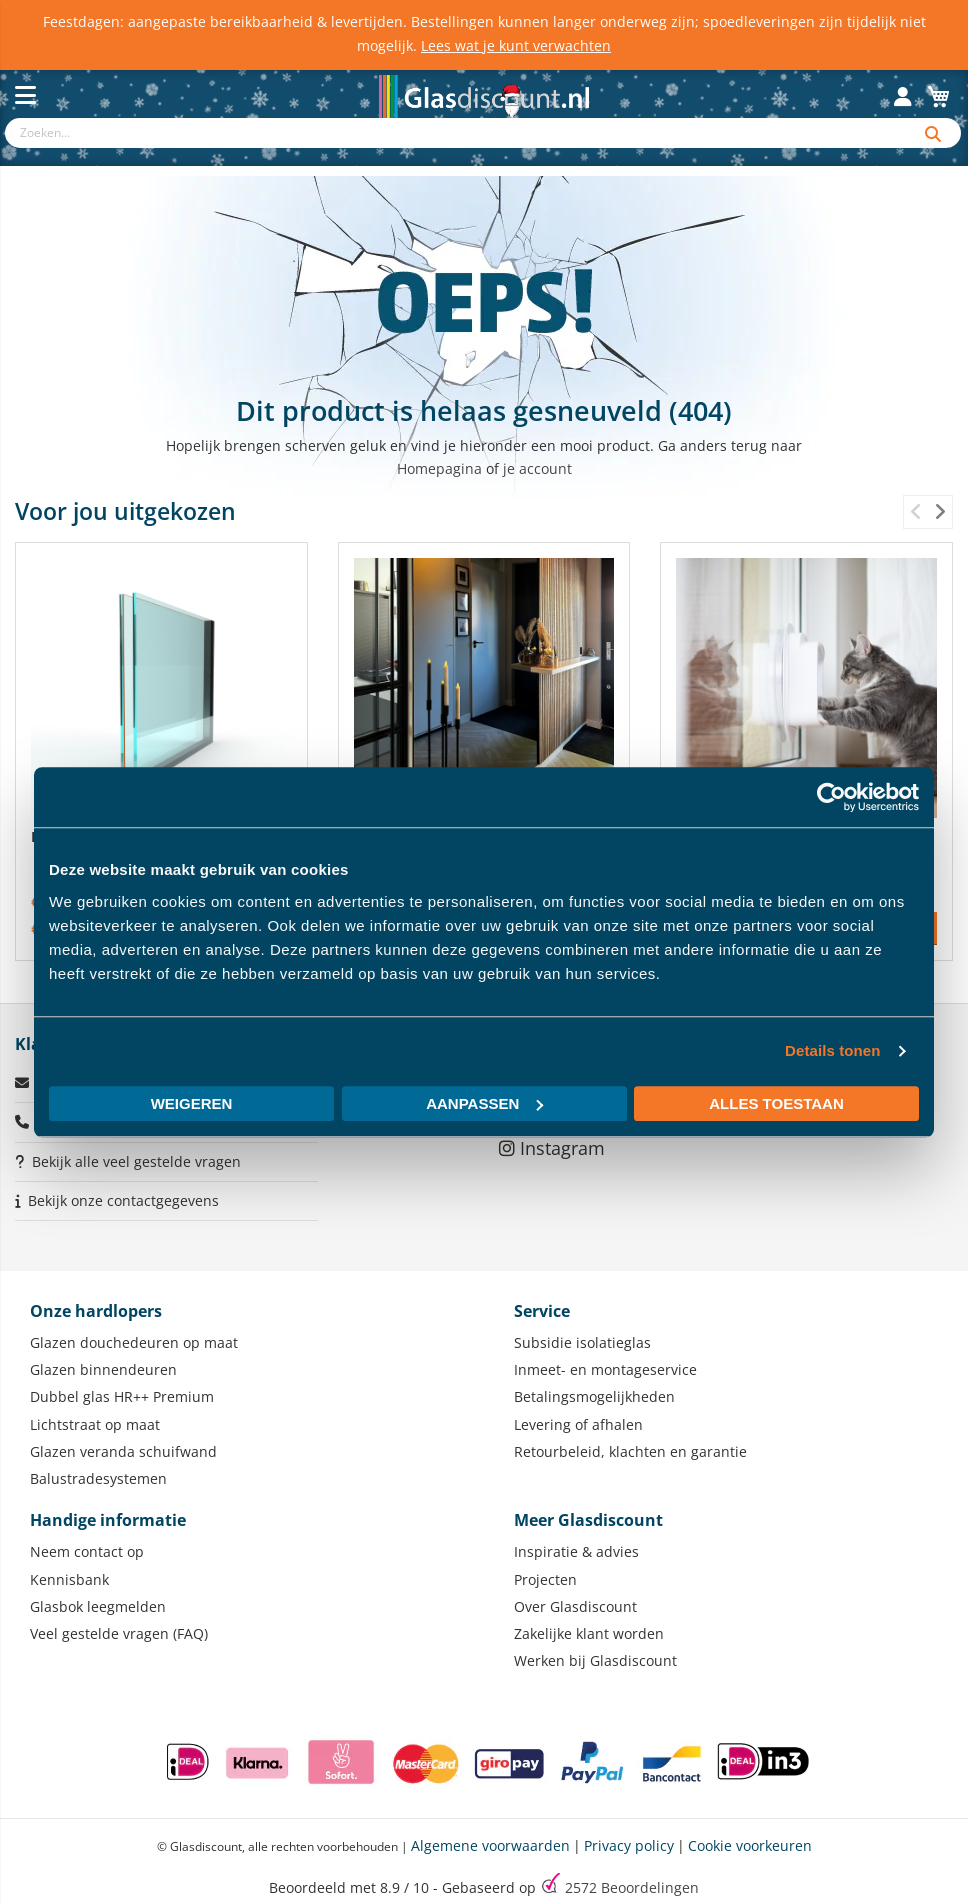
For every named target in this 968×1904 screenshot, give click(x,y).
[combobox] (455, 133)
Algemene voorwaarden (490, 1845)
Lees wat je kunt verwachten (516, 45)
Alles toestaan (776, 1103)
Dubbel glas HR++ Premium (122, 1396)
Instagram (552, 1148)
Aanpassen (484, 1103)
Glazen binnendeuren (103, 1369)
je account (537, 468)
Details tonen (832, 1050)
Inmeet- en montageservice (605, 1369)
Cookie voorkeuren (750, 1845)
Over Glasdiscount (575, 1606)
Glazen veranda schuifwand (123, 1451)
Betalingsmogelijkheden (594, 1396)
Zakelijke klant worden (589, 1633)
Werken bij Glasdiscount (595, 1660)
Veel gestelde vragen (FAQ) (119, 1633)
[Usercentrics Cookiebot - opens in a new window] (831, 797)
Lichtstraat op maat (95, 1424)
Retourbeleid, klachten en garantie (630, 1451)
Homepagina (439, 468)
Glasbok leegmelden (98, 1606)
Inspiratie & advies (576, 1551)
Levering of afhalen (578, 1424)
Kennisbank (69, 1579)
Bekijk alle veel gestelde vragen (136, 1161)
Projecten (545, 1579)
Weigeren (192, 1103)
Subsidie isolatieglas (582, 1342)
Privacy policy (629, 1845)
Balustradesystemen (98, 1478)
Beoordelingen (632, 1887)
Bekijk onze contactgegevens (123, 1200)
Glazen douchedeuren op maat (134, 1342)
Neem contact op (87, 1551)
